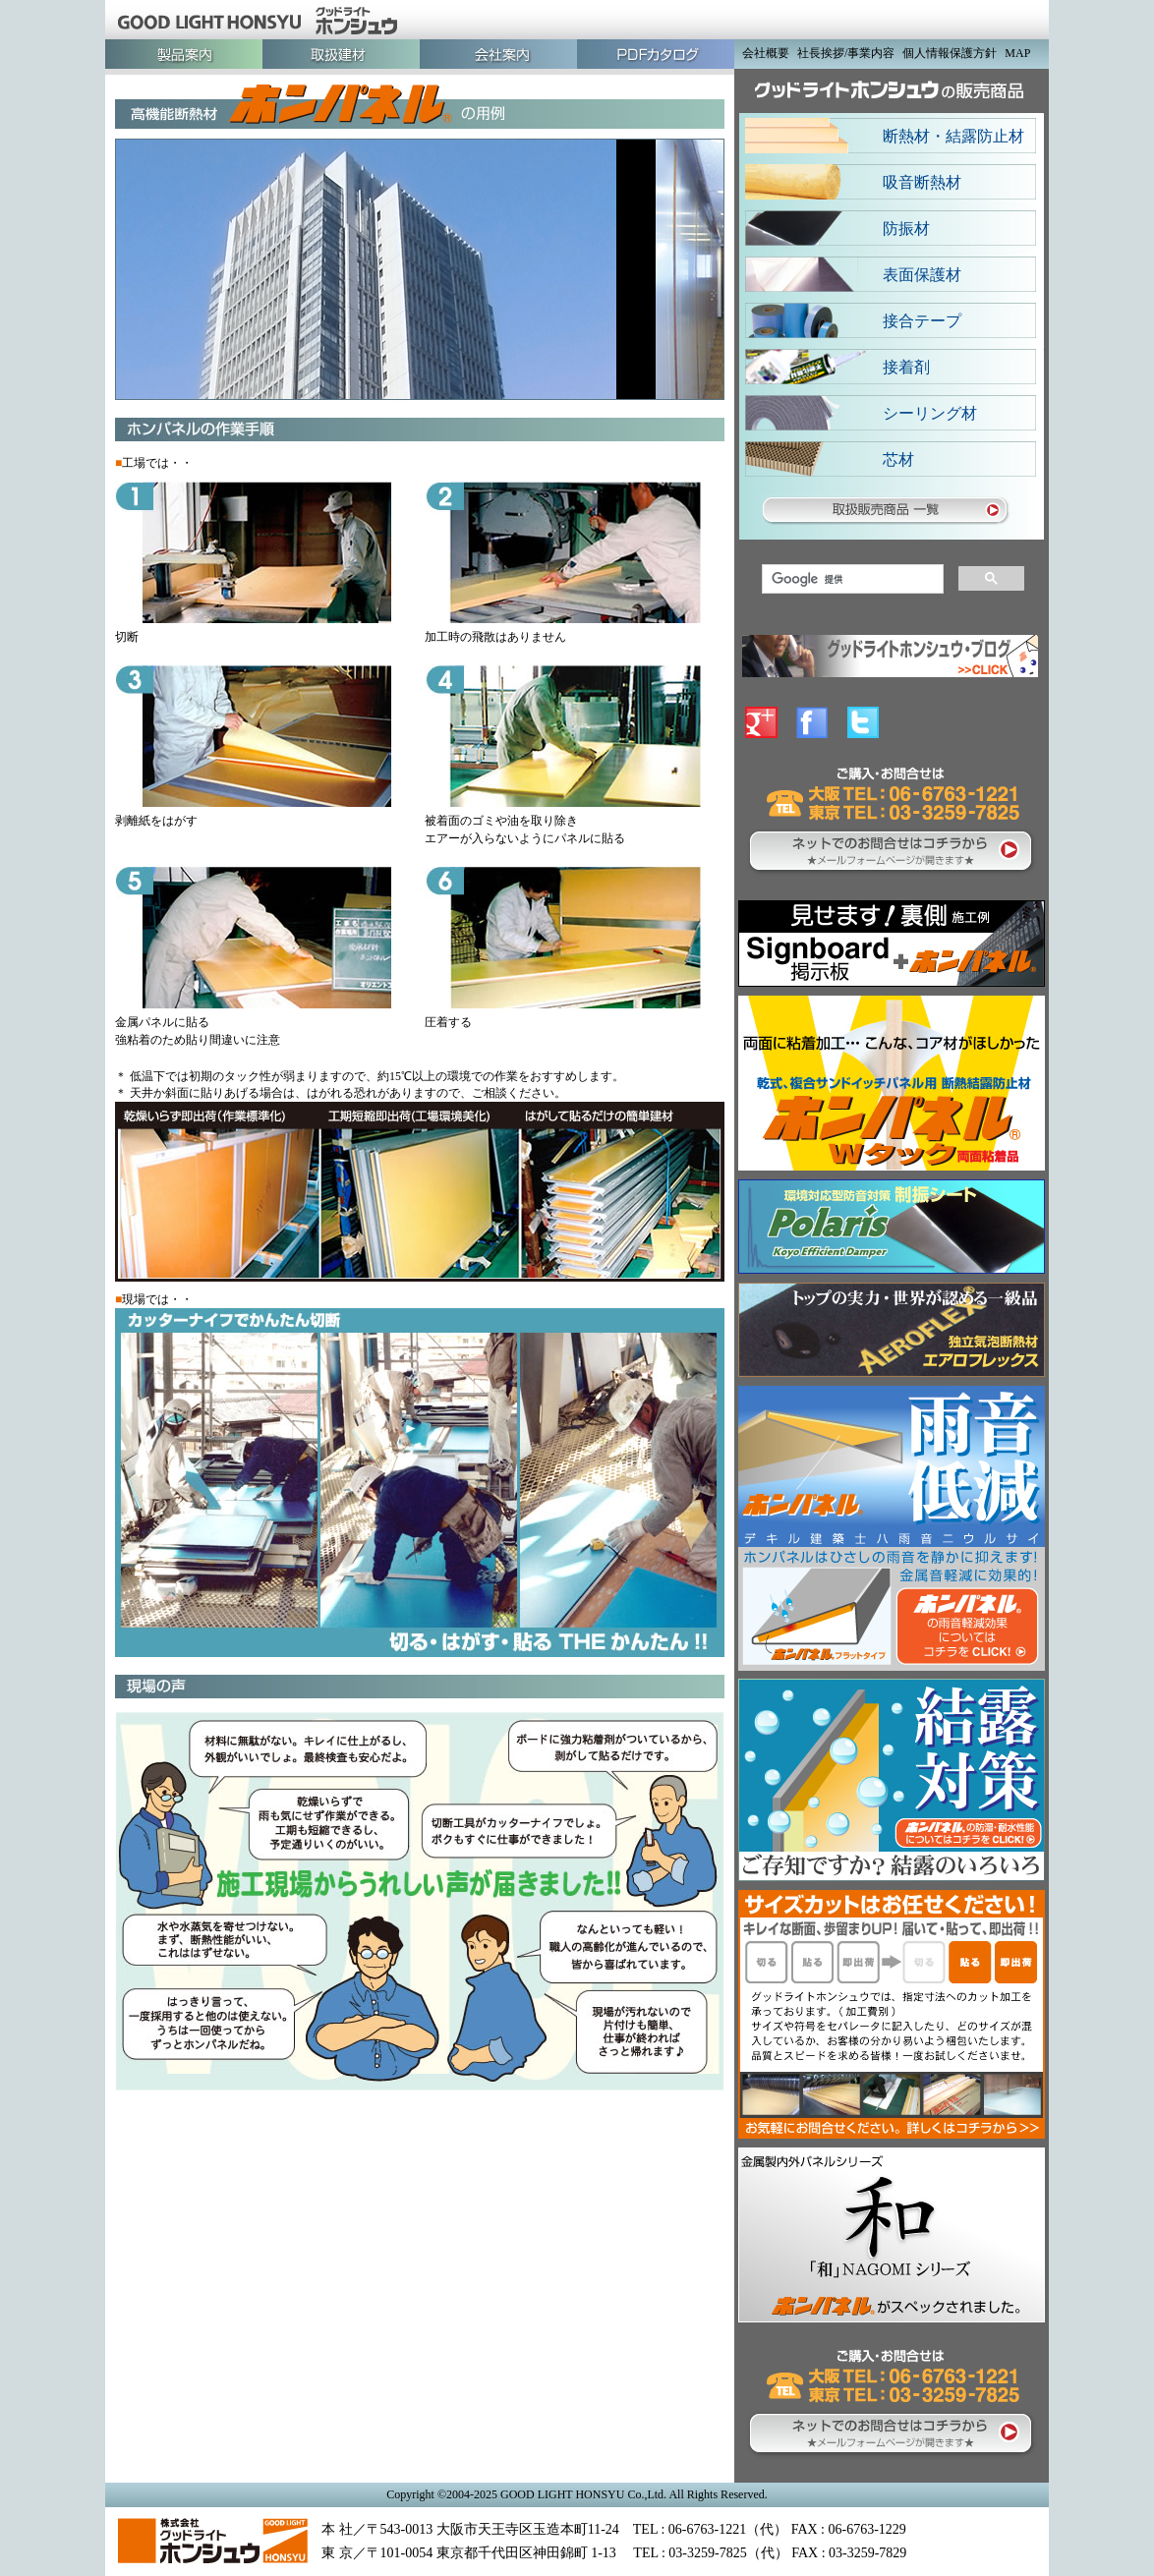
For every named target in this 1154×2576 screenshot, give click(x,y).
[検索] (851, 579)
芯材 (898, 459)
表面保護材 (922, 274)
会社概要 (765, 53)
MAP (1017, 53)
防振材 (906, 228)
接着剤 (906, 367)
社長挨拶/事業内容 (845, 53)
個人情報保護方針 (949, 53)
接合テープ (922, 321)
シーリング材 (930, 413)
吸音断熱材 (922, 182)
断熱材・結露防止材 (953, 136)
